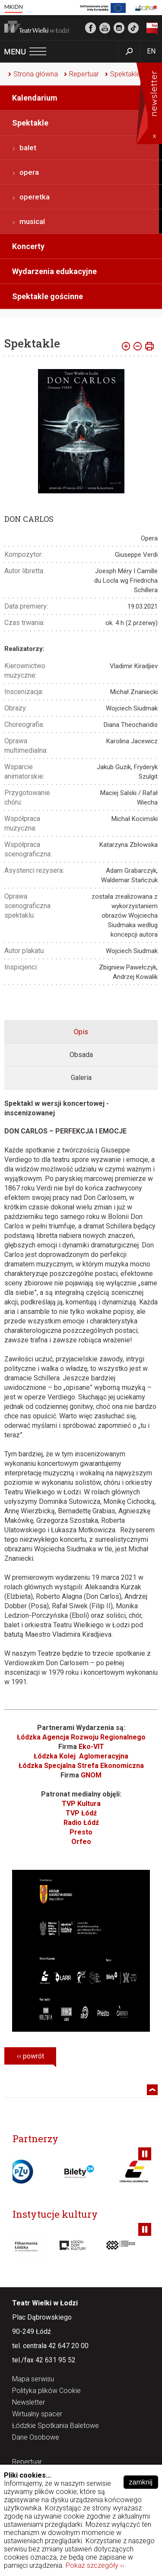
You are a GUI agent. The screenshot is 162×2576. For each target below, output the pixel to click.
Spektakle (125, 74)
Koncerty (28, 246)
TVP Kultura (81, 1803)
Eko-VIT (91, 1747)
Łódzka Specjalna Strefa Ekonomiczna (81, 1766)
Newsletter (28, 2402)
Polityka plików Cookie (46, 2391)
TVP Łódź (81, 1813)
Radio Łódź (81, 1822)
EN (151, 51)
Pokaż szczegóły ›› (95, 2565)
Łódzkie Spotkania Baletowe (55, 2426)
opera (29, 172)
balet (27, 147)
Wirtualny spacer (37, 2414)
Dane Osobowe (35, 2437)
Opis (81, 1032)
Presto (81, 1832)
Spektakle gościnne (47, 296)
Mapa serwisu (33, 2379)
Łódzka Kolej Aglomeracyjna (81, 1756)
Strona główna (35, 74)
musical (32, 221)
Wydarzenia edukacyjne (54, 271)
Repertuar (84, 74)
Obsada (81, 1055)
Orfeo (81, 1841)
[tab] (81, 1031)
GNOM (91, 1775)
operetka (34, 197)
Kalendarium (34, 97)
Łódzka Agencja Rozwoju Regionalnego (81, 1737)
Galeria (81, 1077)
